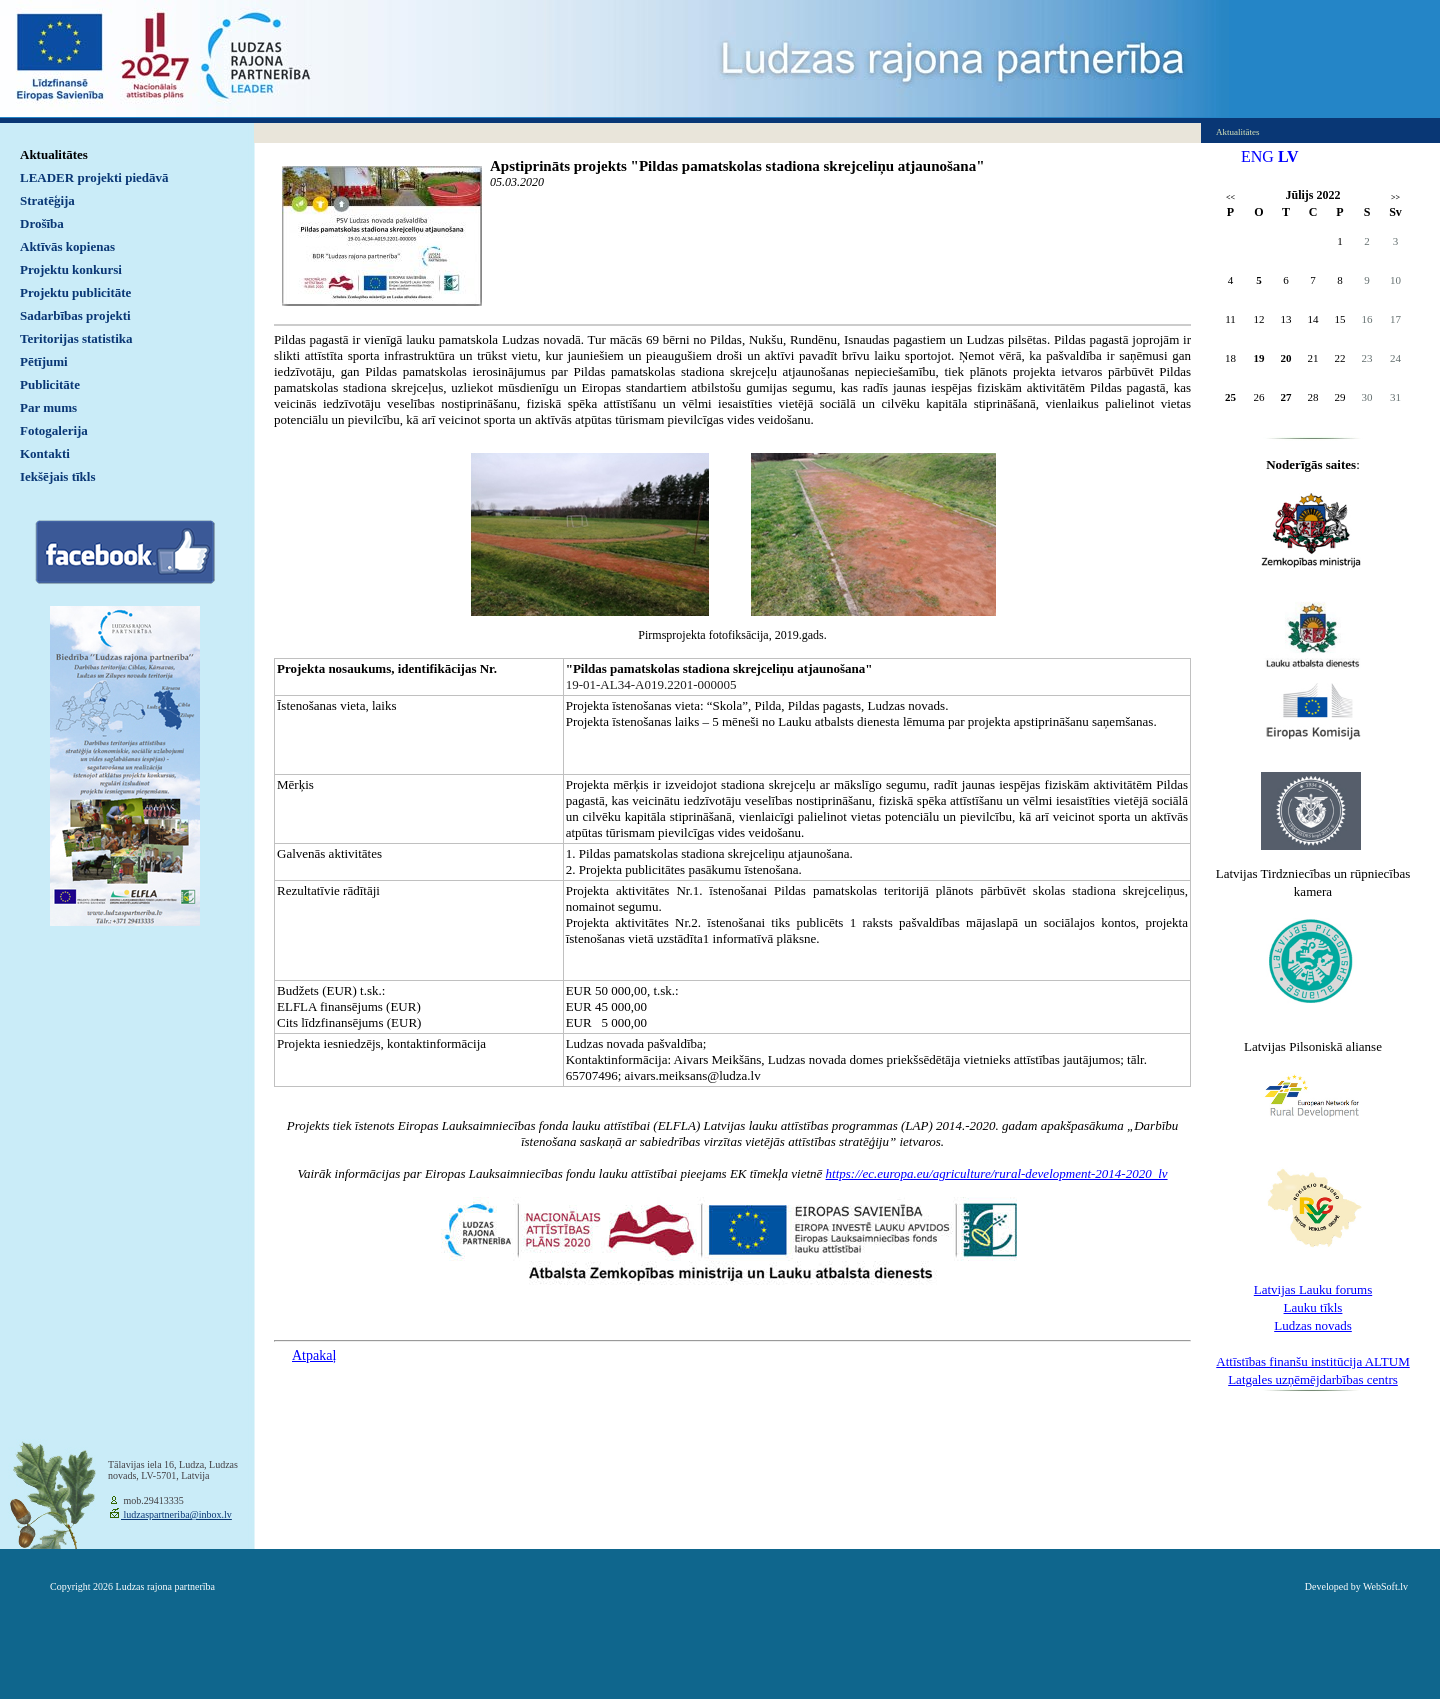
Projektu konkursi (71, 269)
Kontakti (45, 453)
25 (1230, 397)
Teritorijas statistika (76, 338)
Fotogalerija (54, 430)
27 (1286, 397)
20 (1286, 358)
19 (1259, 358)
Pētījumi (44, 361)
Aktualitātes (54, 154)
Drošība (42, 223)
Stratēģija (47, 200)
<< (1230, 197)
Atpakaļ (314, 1355)
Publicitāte (50, 384)
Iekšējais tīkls (57, 476)
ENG (1257, 156)
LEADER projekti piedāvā (94, 177)
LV (1288, 156)
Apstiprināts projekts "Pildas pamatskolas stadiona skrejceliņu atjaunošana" (737, 166)
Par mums (48, 407)
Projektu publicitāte (75, 292)
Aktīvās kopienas (67, 246)
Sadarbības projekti (75, 315)
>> (1395, 197)
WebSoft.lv (1385, 1586)
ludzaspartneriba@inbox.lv (176, 1514)
